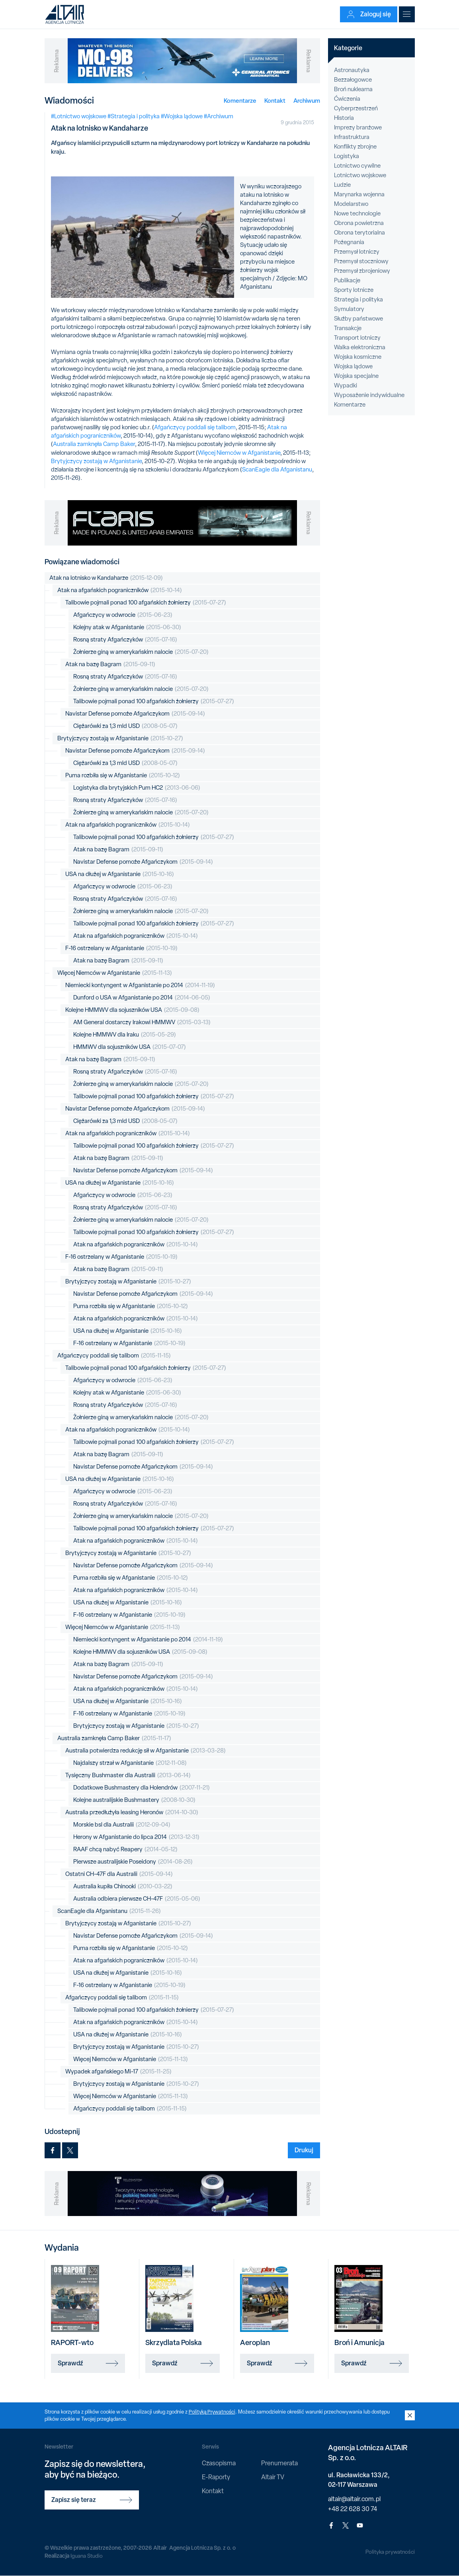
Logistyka (346, 156)
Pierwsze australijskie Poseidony (133, 1862)
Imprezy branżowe (358, 127)
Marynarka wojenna (359, 194)
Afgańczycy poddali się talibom (195, 427)
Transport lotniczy (357, 338)
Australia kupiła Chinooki (122, 1886)
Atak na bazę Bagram (110, 664)
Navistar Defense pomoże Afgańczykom (135, 714)
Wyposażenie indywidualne (369, 395)
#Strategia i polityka (133, 116)
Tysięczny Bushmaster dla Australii (128, 1775)
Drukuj (304, 2150)
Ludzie (342, 185)
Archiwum (306, 100)
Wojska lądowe (353, 366)
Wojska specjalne (356, 376)
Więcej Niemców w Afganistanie (239, 453)
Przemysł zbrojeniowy (362, 271)
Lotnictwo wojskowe (360, 175)
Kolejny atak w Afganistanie (127, 627)
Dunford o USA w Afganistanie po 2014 (141, 998)
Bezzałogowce (353, 80)
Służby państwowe (358, 319)
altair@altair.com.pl (354, 2499)
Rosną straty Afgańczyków (125, 640)
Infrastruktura (351, 137)
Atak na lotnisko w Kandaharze (106, 578)
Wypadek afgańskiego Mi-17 (118, 2071)
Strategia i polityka (358, 299)
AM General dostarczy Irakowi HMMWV (142, 1022)
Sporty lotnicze (353, 290)
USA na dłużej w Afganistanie (119, 874)
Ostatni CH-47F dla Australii (119, 1874)
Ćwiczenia (347, 99)
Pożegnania (349, 242)
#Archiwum (218, 116)
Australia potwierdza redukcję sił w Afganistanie (145, 1751)
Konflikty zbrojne (355, 147)
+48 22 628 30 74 (352, 2509)
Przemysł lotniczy (356, 252)
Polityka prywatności (389, 2551)
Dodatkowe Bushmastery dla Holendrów (141, 1788)
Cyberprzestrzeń (356, 108)
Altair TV (272, 2477)
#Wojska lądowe (182, 116)
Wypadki (345, 385)
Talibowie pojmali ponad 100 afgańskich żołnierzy (145, 603)
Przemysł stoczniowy (361, 261)
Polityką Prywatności (212, 2411)
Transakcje (347, 328)
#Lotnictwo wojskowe (78, 116)
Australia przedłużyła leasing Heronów (131, 1812)
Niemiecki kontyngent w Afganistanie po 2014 (140, 985)
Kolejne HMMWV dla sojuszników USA (132, 1010)
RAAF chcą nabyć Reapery (125, 1849)
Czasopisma (219, 2463)
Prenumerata (279, 2463)
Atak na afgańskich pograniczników (119, 590)
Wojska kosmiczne (357, 357)
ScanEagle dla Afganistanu (277, 469)
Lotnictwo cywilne (357, 166)
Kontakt (274, 100)
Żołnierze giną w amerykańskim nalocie (141, 652)
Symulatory (349, 309)
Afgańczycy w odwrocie (122, 615)
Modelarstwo (351, 204)
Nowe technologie (357, 213)
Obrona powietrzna (359, 223)
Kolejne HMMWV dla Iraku (124, 1035)
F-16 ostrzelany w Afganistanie (121, 948)
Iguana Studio (87, 2555)
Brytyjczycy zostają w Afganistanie (96, 461)
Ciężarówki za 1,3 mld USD (125, 726)
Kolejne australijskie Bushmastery (134, 1800)
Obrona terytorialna (359, 233)
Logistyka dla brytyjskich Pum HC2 (136, 788)
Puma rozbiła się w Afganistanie (122, 775)
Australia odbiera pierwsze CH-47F (136, 1899)
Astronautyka (351, 70)
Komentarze (240, 100)
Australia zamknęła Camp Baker (94, 444)
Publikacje (347, 280)
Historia (344, 118)
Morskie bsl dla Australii (121, 1825)
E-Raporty (216, 2477)
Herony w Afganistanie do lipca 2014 (136, 1837)
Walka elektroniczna (359, 347)
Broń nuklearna (353, 89)
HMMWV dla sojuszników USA (129, 1047)
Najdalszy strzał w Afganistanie (130, 1763)
